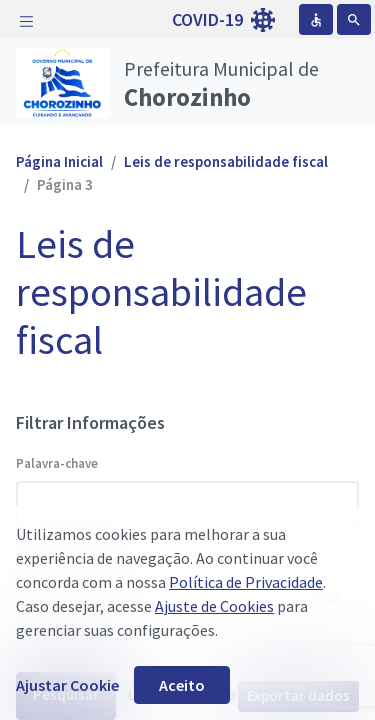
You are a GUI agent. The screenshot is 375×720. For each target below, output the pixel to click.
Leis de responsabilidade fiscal (226, 161)
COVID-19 (223, 20)
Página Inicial (59, 161)
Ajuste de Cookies (214, 606)
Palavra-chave (57, 463)
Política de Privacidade (246, 582)
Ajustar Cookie (67, 685)
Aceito (182, 685)
